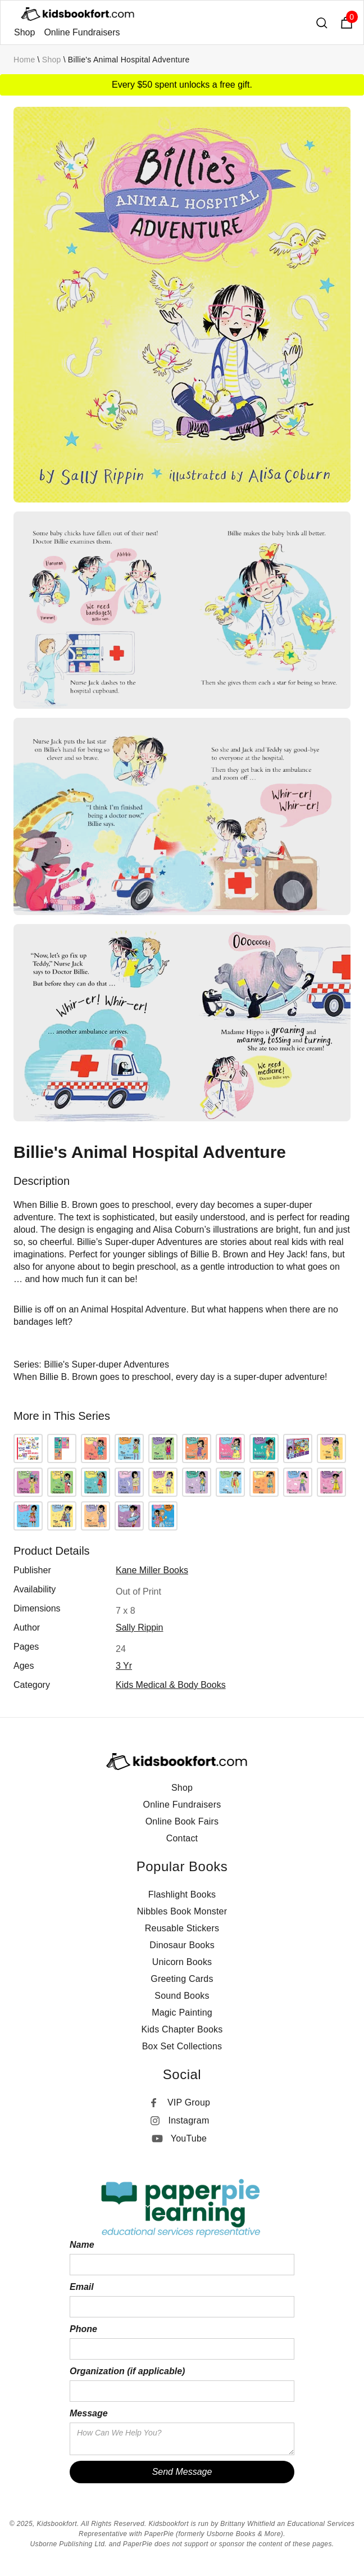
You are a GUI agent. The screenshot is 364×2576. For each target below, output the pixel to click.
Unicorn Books (182, 1962)
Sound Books (181, 1995)
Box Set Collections (182, 2046)
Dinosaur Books (182, 1945)
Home (24, 59)
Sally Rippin (139, 1627)
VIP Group (188, 2102)
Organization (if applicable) (127, 2371)
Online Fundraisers (82, 32)
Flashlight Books (182, 1894)
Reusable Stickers (182, 1928)
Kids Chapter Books (181, 2029)
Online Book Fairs (182, 1821)
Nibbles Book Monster (182, 1911)
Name (82, 2244)
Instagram (189, 2120)
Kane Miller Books (152, 1570)
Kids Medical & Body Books (171, 1685)
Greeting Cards (182, 1979)
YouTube (189, 2138)
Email (82, 2287)
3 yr (124, 1665)
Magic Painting (182, 2012)
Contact (182, 1838)
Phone (83, 2329)
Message (89, 2413)
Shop (24, 32)
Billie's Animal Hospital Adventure (129, 59)
